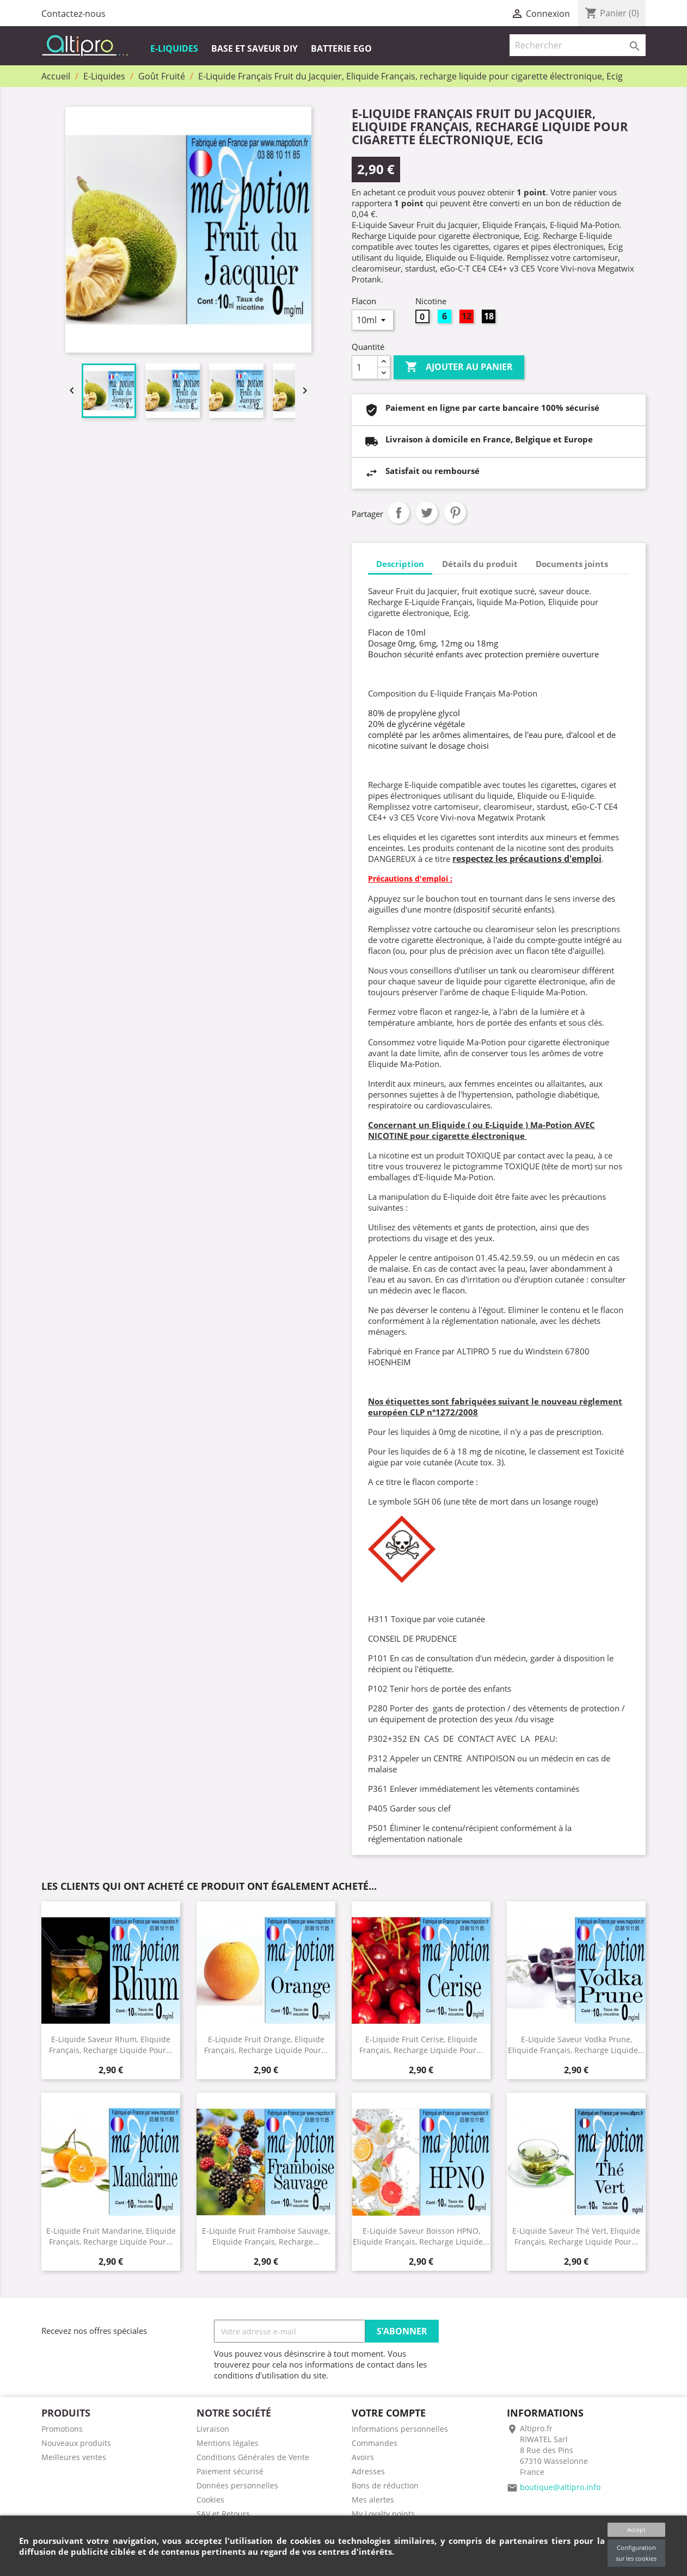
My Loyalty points (383, 2514)
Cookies (210, 2499)
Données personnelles (237, 2485)
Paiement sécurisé (230, 2471)
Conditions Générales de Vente (253, 2457)
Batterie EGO (341, 48)
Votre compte (389, 2412)
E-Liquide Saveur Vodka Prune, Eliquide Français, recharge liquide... (576, 2044)
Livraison (213, 2429)
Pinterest (455, 512)
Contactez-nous (73, 14)
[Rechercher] (578, 45)
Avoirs (363, 2457)
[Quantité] (365, 367)
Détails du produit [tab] (480, 563)
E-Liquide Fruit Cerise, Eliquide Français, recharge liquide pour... (421, 2044)
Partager (398, 512)
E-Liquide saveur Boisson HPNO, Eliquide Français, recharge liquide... (421, 2236)
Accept (636, 2529)
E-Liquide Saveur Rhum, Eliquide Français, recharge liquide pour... (111, 2044)
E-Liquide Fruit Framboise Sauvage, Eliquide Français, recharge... (266, 2236)
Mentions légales (228, 2443)
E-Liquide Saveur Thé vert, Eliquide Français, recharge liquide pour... (576, 2236)
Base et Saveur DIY (254, 48)
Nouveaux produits (76, 2443)
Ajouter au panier (459, 367)
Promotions (62, 2429)
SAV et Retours (223, 2514)
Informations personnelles (400, 2429)
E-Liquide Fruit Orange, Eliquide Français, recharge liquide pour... (266, 2044)
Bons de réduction (385, 2485)
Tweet (427, 512)
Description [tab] (400, 563)
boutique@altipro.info (560, 2487)
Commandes (374, 2443)
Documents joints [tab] (572, 563)
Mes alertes (373, 2499)
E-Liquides (174, 48)
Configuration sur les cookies (636, 2552)
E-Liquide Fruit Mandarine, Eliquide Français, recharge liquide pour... (111, 2236)
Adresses (368, 2471)
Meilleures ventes (73, 2457)
